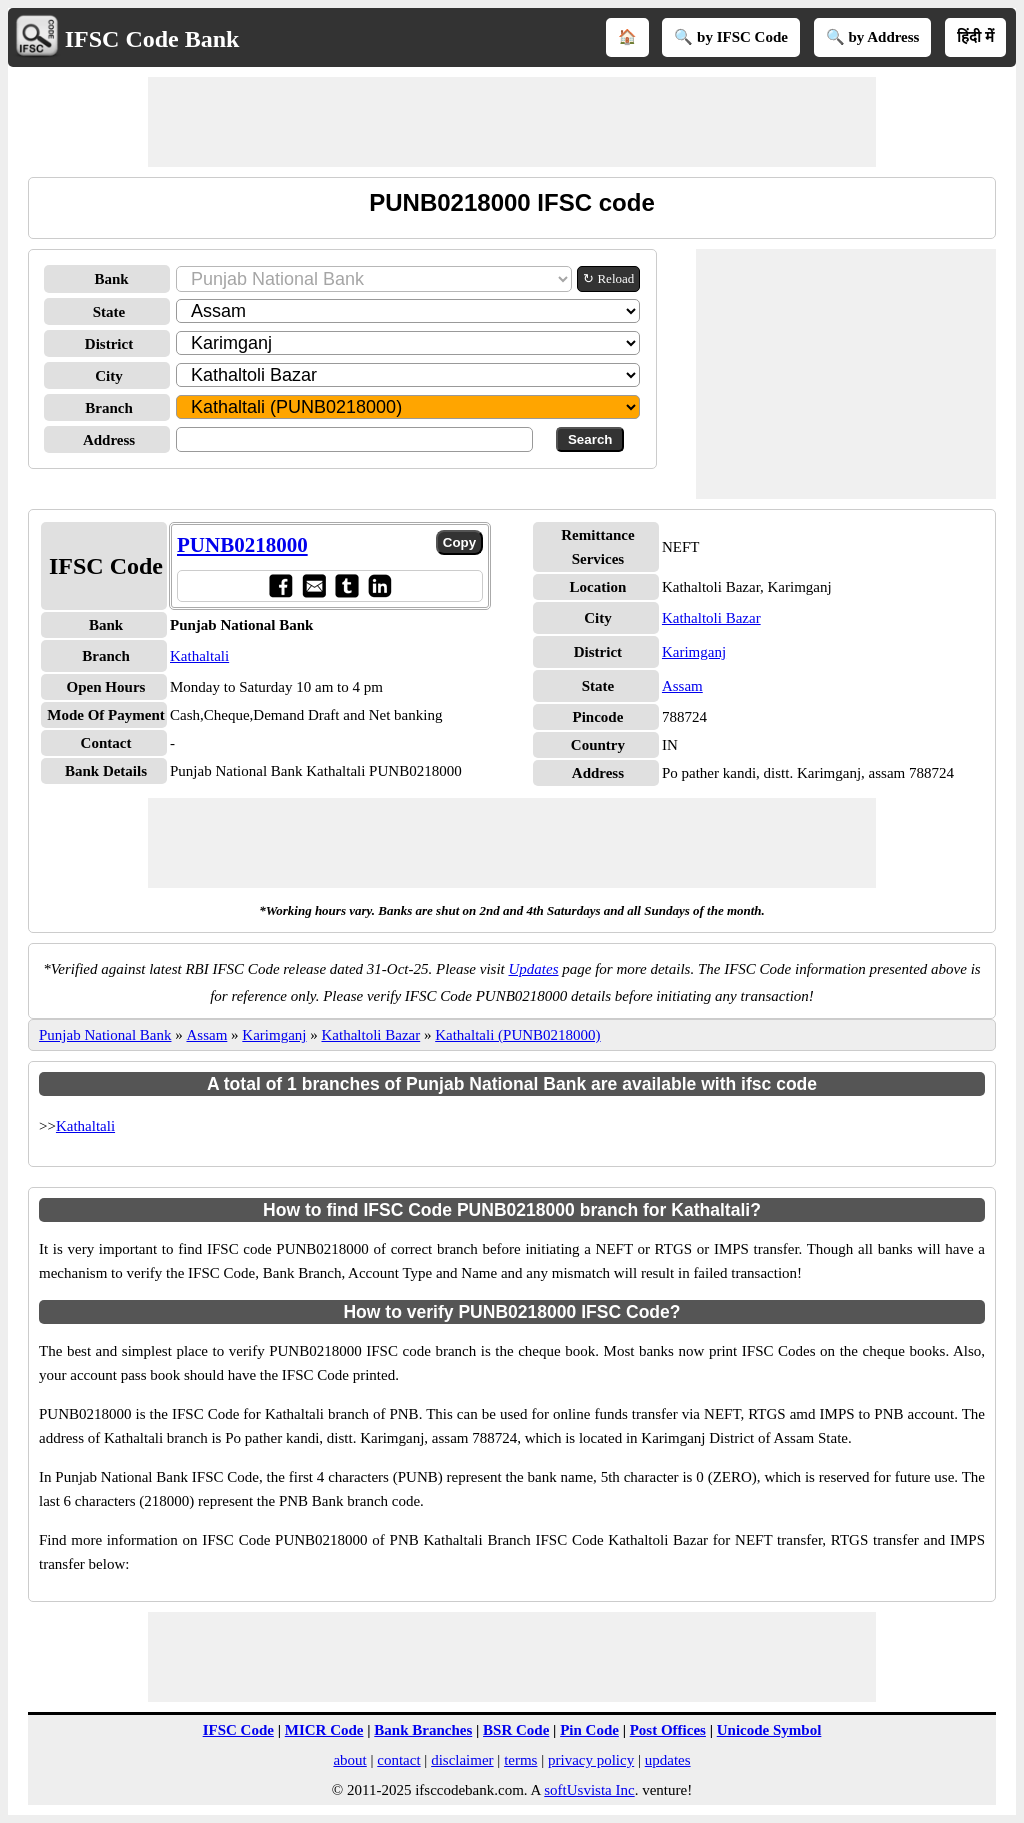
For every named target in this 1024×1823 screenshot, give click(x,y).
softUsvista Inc (589, 1790)
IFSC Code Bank (152, 39)
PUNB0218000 (242, 545)
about (349, 1760)
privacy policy (591, 1760)
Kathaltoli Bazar (711, 618)
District (109, 344)
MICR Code (324, 1730)
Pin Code (589, 1730)
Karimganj (694, 652)
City (109, 376)
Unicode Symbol (769, 1730)
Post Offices (668, 1730)
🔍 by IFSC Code (731, 37)
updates (668, 1760)
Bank (111, 279)
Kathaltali (199, 656)
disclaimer (462, 1760)
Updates (534, 969)
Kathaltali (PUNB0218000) (517, 1035)
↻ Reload (608, 278)
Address (109, 440)
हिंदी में (975, 37)
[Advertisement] (512, 122)
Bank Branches (423, 1730)
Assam (682, 686)
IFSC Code (238, 1730)
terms (520, 1760)
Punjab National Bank (105, 1035)
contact (398, 1760)
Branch (109, 408)
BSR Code (516, 1730)
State (109, 312)
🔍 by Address (873, 37)
